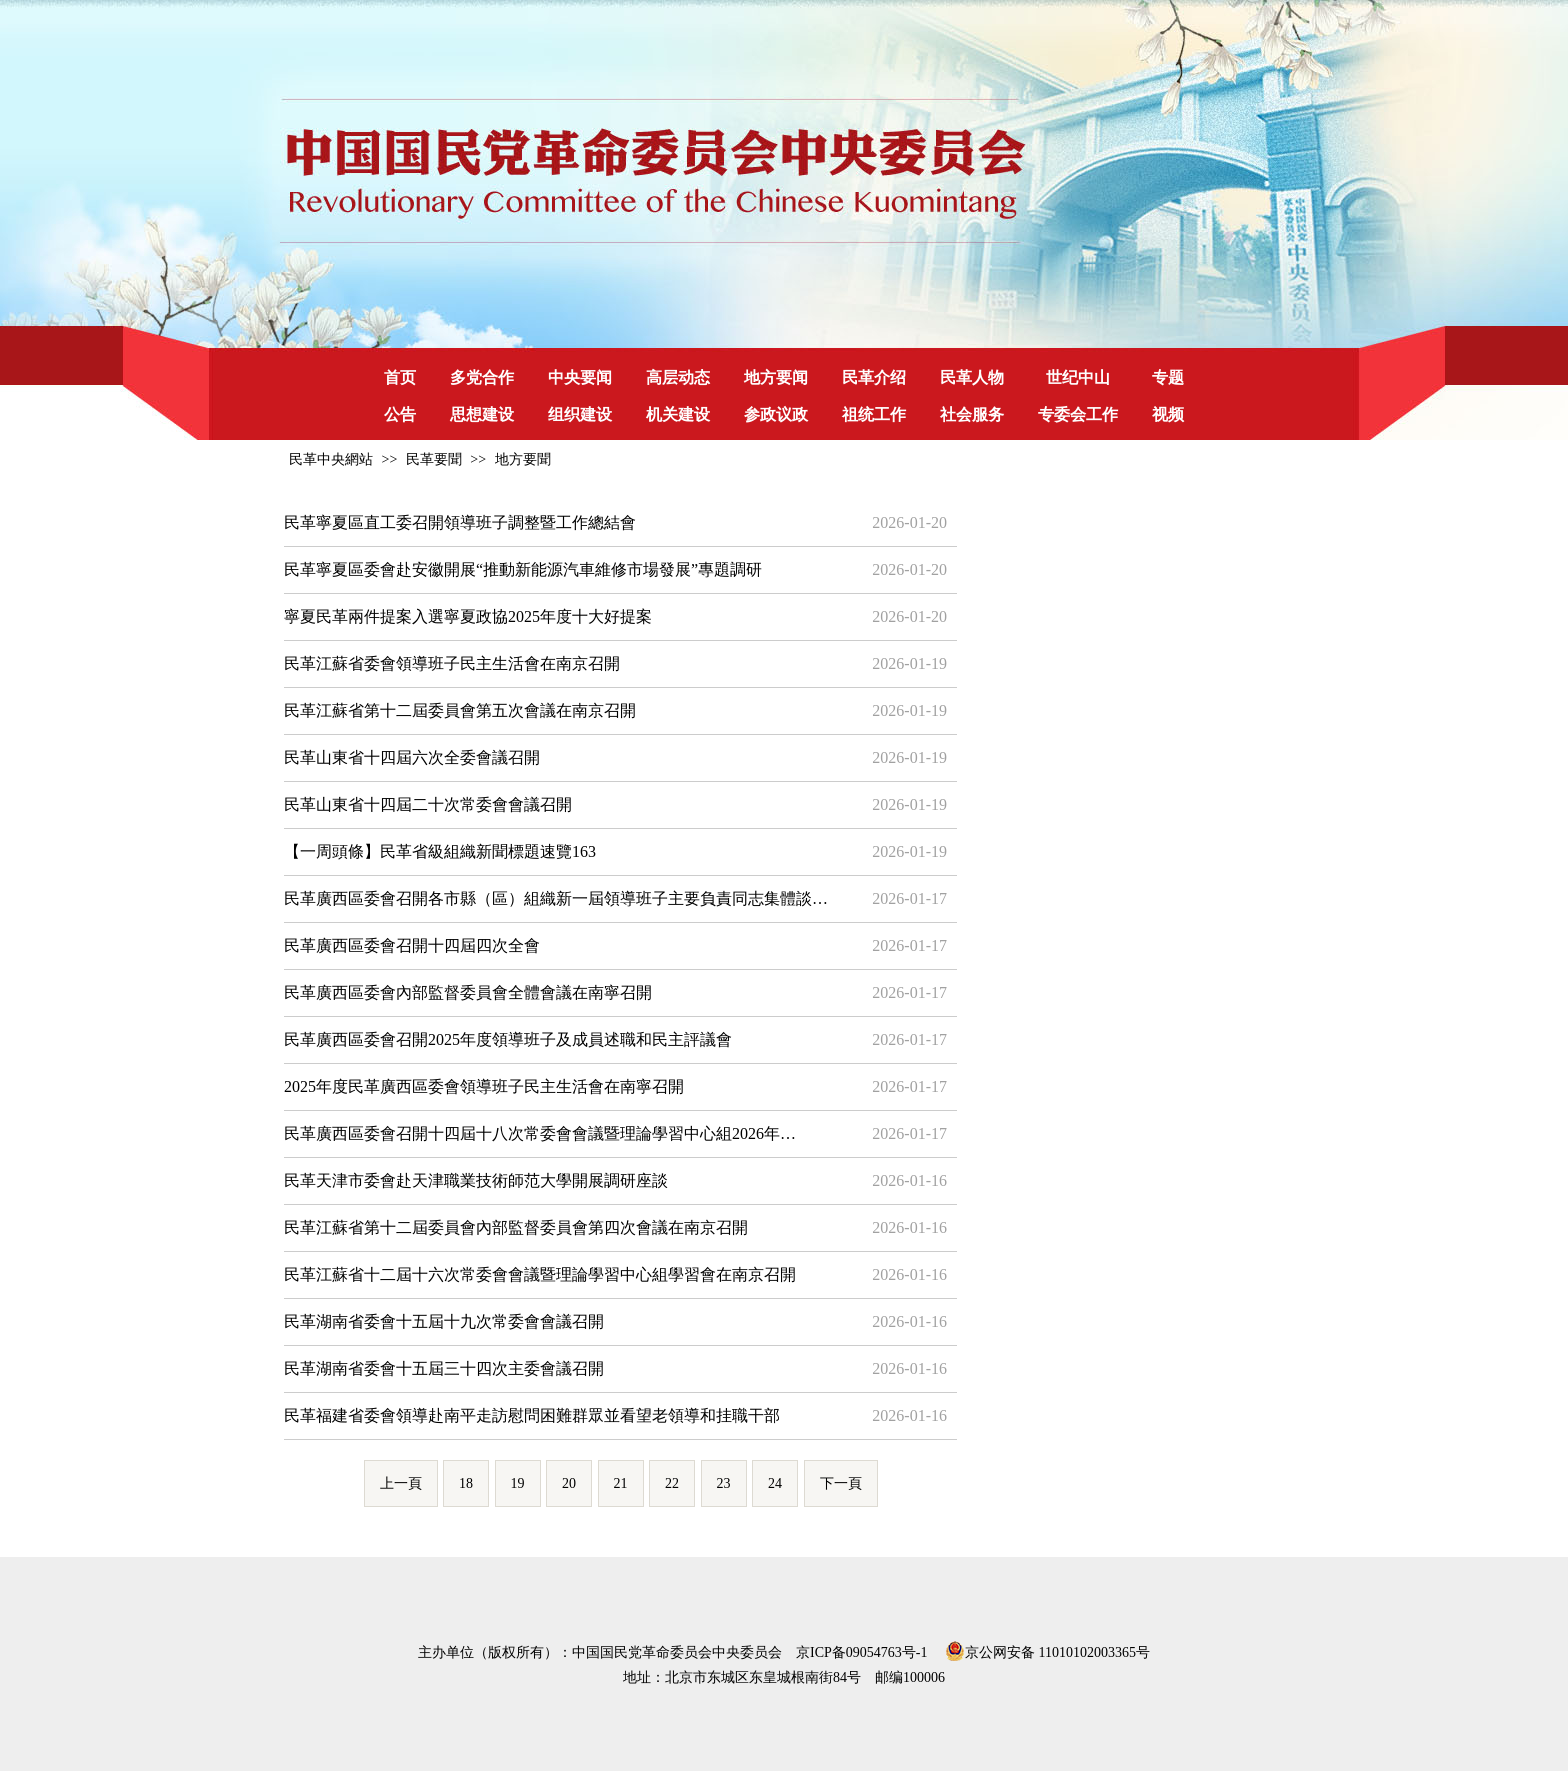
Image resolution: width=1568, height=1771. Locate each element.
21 (621, 1483)
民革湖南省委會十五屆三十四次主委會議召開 (444, 1368)
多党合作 (482, 377)
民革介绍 (874, 377)
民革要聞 (434, 459)
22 (672, 1483)
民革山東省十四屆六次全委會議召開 (412, 757)
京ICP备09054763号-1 (861, 1652)
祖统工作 (874, 414)
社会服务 (972, 414)
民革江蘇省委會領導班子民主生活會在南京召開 (452, 663)
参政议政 (776, 414)
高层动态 (678, 377)
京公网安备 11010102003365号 (1047, 1649)
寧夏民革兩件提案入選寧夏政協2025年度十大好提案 (468, 616)
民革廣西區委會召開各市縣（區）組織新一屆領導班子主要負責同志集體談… (556, 898)
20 (569, 1483)
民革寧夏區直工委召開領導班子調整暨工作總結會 (460, 522)
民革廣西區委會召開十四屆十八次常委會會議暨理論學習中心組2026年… (540, 1133)
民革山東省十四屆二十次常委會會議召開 (428, 804)
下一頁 (841, 1483)
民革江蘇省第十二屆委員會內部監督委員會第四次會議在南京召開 (516, 1227)
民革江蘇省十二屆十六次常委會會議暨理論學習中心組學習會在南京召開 (540, 1274)
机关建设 (678, 414)
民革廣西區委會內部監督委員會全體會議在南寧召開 (468, 992)
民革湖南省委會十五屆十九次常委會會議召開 (444, 1321)
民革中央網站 (331, 459)
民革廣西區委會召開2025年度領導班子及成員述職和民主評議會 (508, 1039)
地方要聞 (523, 459)
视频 (1168, 414)
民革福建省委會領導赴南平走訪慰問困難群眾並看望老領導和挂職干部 (532, 1415)
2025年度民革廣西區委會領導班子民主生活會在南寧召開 (484, 1086)
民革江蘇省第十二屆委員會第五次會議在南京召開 (460, 710)
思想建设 (482, 414)
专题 (1168, 377)
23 (724, 1483)
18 (466, 1483)
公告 (400, 414)
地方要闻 (776, 377)
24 (775, 1483)
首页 (400, 377)
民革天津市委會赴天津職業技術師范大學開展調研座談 (476, 1180)
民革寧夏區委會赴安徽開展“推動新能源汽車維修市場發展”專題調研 (523, 569)
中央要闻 (580, 377)
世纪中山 (1078, 377)
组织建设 (580, 414)
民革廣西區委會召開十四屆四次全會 (412, 945)
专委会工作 (1078, 414)
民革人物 (972, 377)
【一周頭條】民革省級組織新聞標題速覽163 (440, 851)
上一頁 (401, 1483)
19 (518, 1483)
